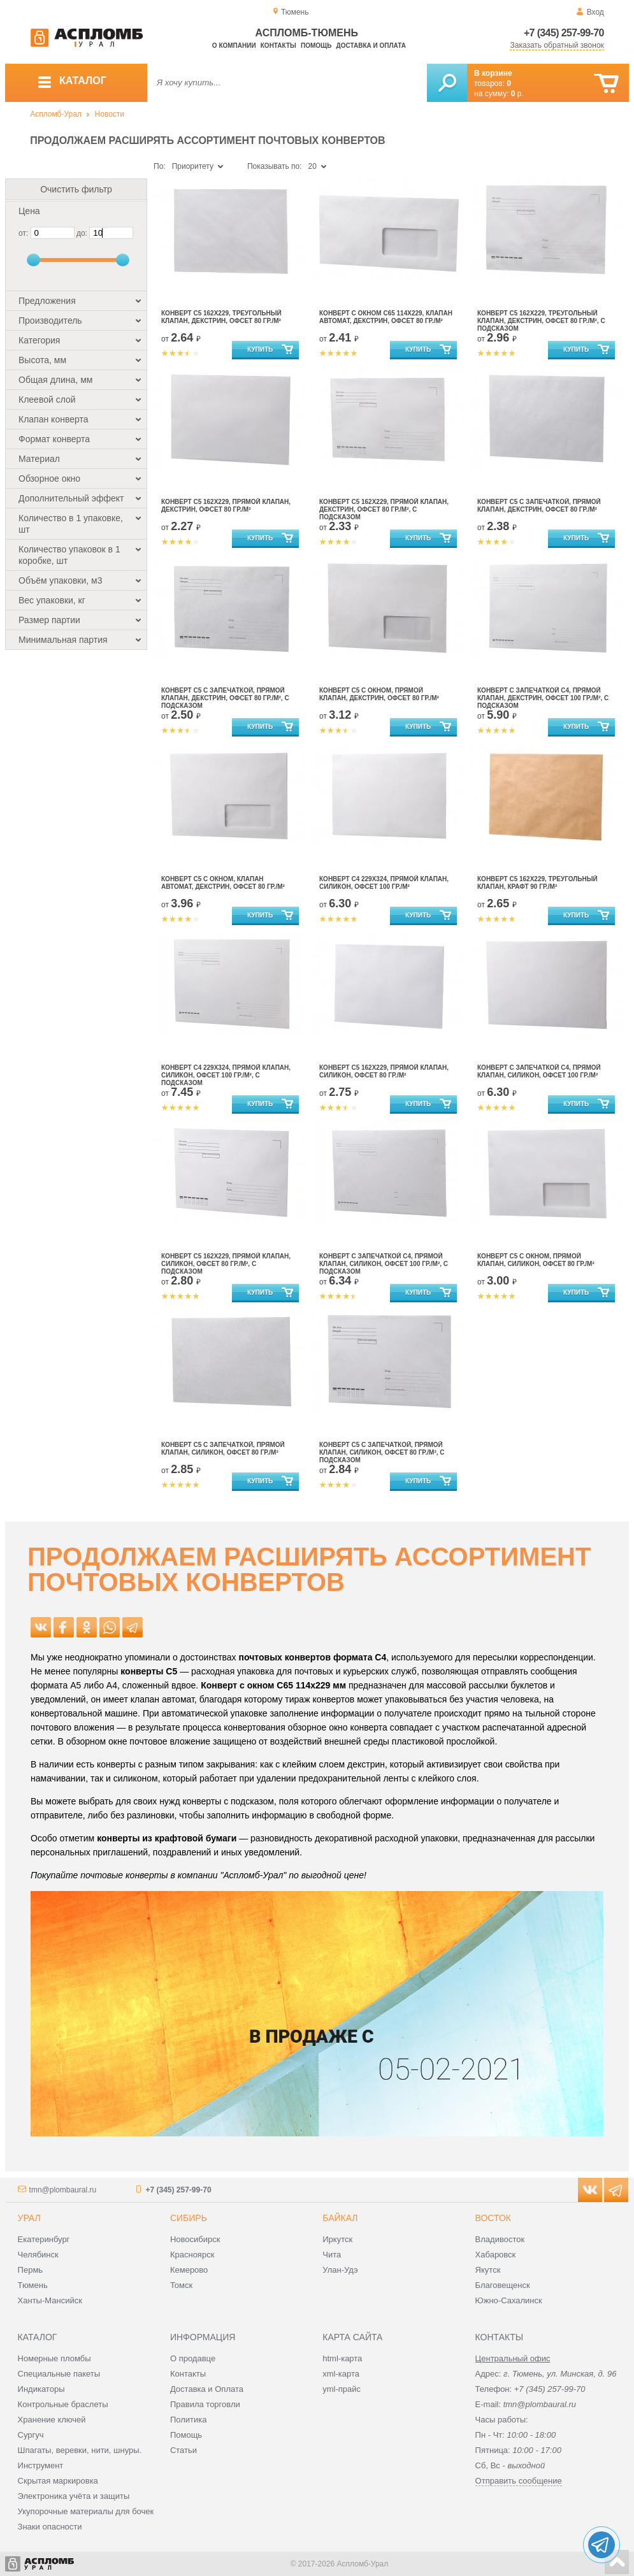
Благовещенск (502, 2285)
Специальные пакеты (59, 2373)
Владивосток (500, 2239)
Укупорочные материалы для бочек (86, 2511)
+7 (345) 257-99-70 (564, 32)
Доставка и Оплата (206, 2389)
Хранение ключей (52, 2419)
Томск (181, 2285)
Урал (29, 2218)
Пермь (30, 2270)
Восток (493, 2218)
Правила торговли (205, 2404)
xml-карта (340, 2373)
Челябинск (38, 2254)
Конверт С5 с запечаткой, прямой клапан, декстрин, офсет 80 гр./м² (539, 505)
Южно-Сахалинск (508, 2300)
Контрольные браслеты (63, 2404)
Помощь (316, 45)
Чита (331, 2254)
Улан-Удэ (339, 2270)
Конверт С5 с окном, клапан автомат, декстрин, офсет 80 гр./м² (223, 882)
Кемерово (189, 2270)
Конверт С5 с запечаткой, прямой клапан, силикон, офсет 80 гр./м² (223, 1448)
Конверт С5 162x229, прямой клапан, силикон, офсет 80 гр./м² (384, 1071)
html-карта (342, 2358)
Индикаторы (41, 2389)
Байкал (339, 2218)
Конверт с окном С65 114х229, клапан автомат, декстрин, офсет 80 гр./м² (385, 317)
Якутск (488, 2270)
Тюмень (33, 2285)
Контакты (278, 45)
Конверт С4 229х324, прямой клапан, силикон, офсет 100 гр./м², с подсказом (226, 1075)
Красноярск (192, 2254)
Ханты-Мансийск (50, 2300)
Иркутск (337, 2239)
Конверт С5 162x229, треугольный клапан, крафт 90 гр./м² (537, 882)
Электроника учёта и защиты (74, 2496)
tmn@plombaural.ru (63, 2189)
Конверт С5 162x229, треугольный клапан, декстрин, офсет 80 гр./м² (221, 317)
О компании (234, 45)
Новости (109, 114)
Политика (188, 2419)
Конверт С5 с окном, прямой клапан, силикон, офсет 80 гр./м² (535, 1260)
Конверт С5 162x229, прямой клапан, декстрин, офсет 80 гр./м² (226, 505)
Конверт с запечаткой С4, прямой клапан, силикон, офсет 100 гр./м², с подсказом (383, 1264)
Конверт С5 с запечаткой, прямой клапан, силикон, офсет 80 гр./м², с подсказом (382, 1452)
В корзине (493, 73)
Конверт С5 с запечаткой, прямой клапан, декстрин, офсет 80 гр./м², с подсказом (225, 698)
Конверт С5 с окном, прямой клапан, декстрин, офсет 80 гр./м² (379, 694)
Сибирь (188, 2218)
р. (517, 93)
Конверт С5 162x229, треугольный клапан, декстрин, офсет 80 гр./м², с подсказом (541, 321)
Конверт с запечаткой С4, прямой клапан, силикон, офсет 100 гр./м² (539, 1071)
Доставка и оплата (371, 45)
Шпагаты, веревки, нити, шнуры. (80, 2450)
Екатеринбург (44, 2239)
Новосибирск (195, 2239)
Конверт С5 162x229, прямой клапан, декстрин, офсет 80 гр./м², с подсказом (384, 509)
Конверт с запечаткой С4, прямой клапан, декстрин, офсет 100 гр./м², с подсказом (543, 698)
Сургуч (31, 2435)
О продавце (192, 2358)
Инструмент (41, 2465)
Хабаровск (495, 2254)
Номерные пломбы (54, 2358)
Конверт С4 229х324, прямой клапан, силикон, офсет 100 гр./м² (384, 882)
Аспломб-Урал (56, 114)
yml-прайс (341, 2389)
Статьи (183, 2450)
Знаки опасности (50, 2526)
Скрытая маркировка (58, 2481)
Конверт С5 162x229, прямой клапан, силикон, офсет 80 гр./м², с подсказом (226, 1264)
